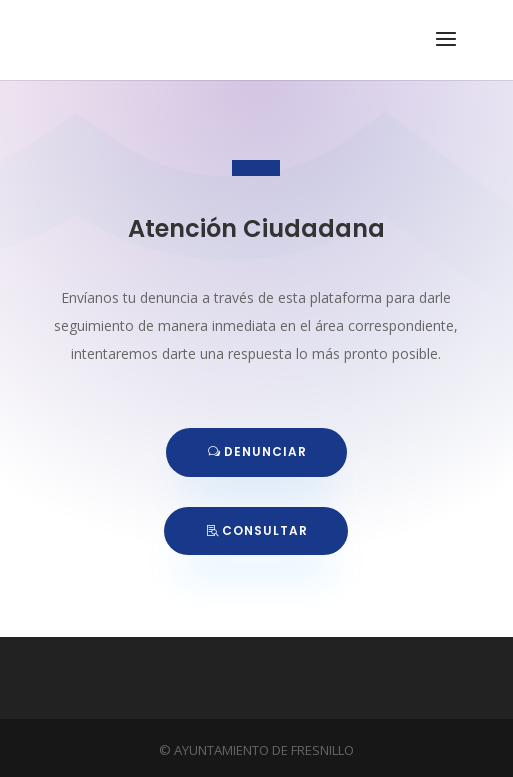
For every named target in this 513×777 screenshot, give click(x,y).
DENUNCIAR (265, 451)
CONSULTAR (265, 530)
